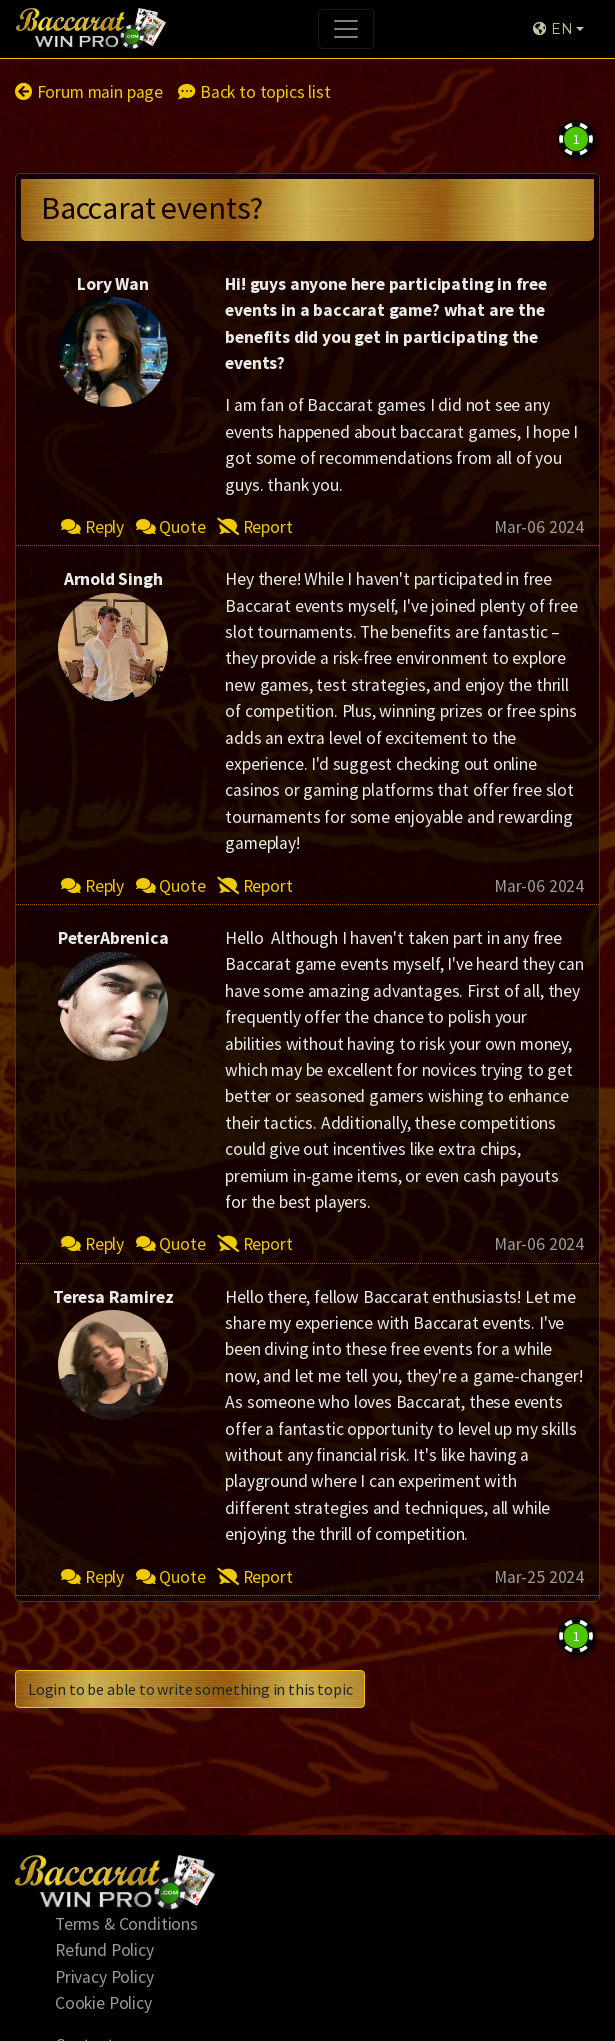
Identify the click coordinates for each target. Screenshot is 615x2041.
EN (552, 29)
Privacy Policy (104, 1977)
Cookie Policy (103, 2003)
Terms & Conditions (126, 1924)
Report (255, 527)
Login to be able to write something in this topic (190, 1689)
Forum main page (89, 92)
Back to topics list (254, 92)
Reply (92, 527)
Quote (171, 527)
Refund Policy (104, 1950)
